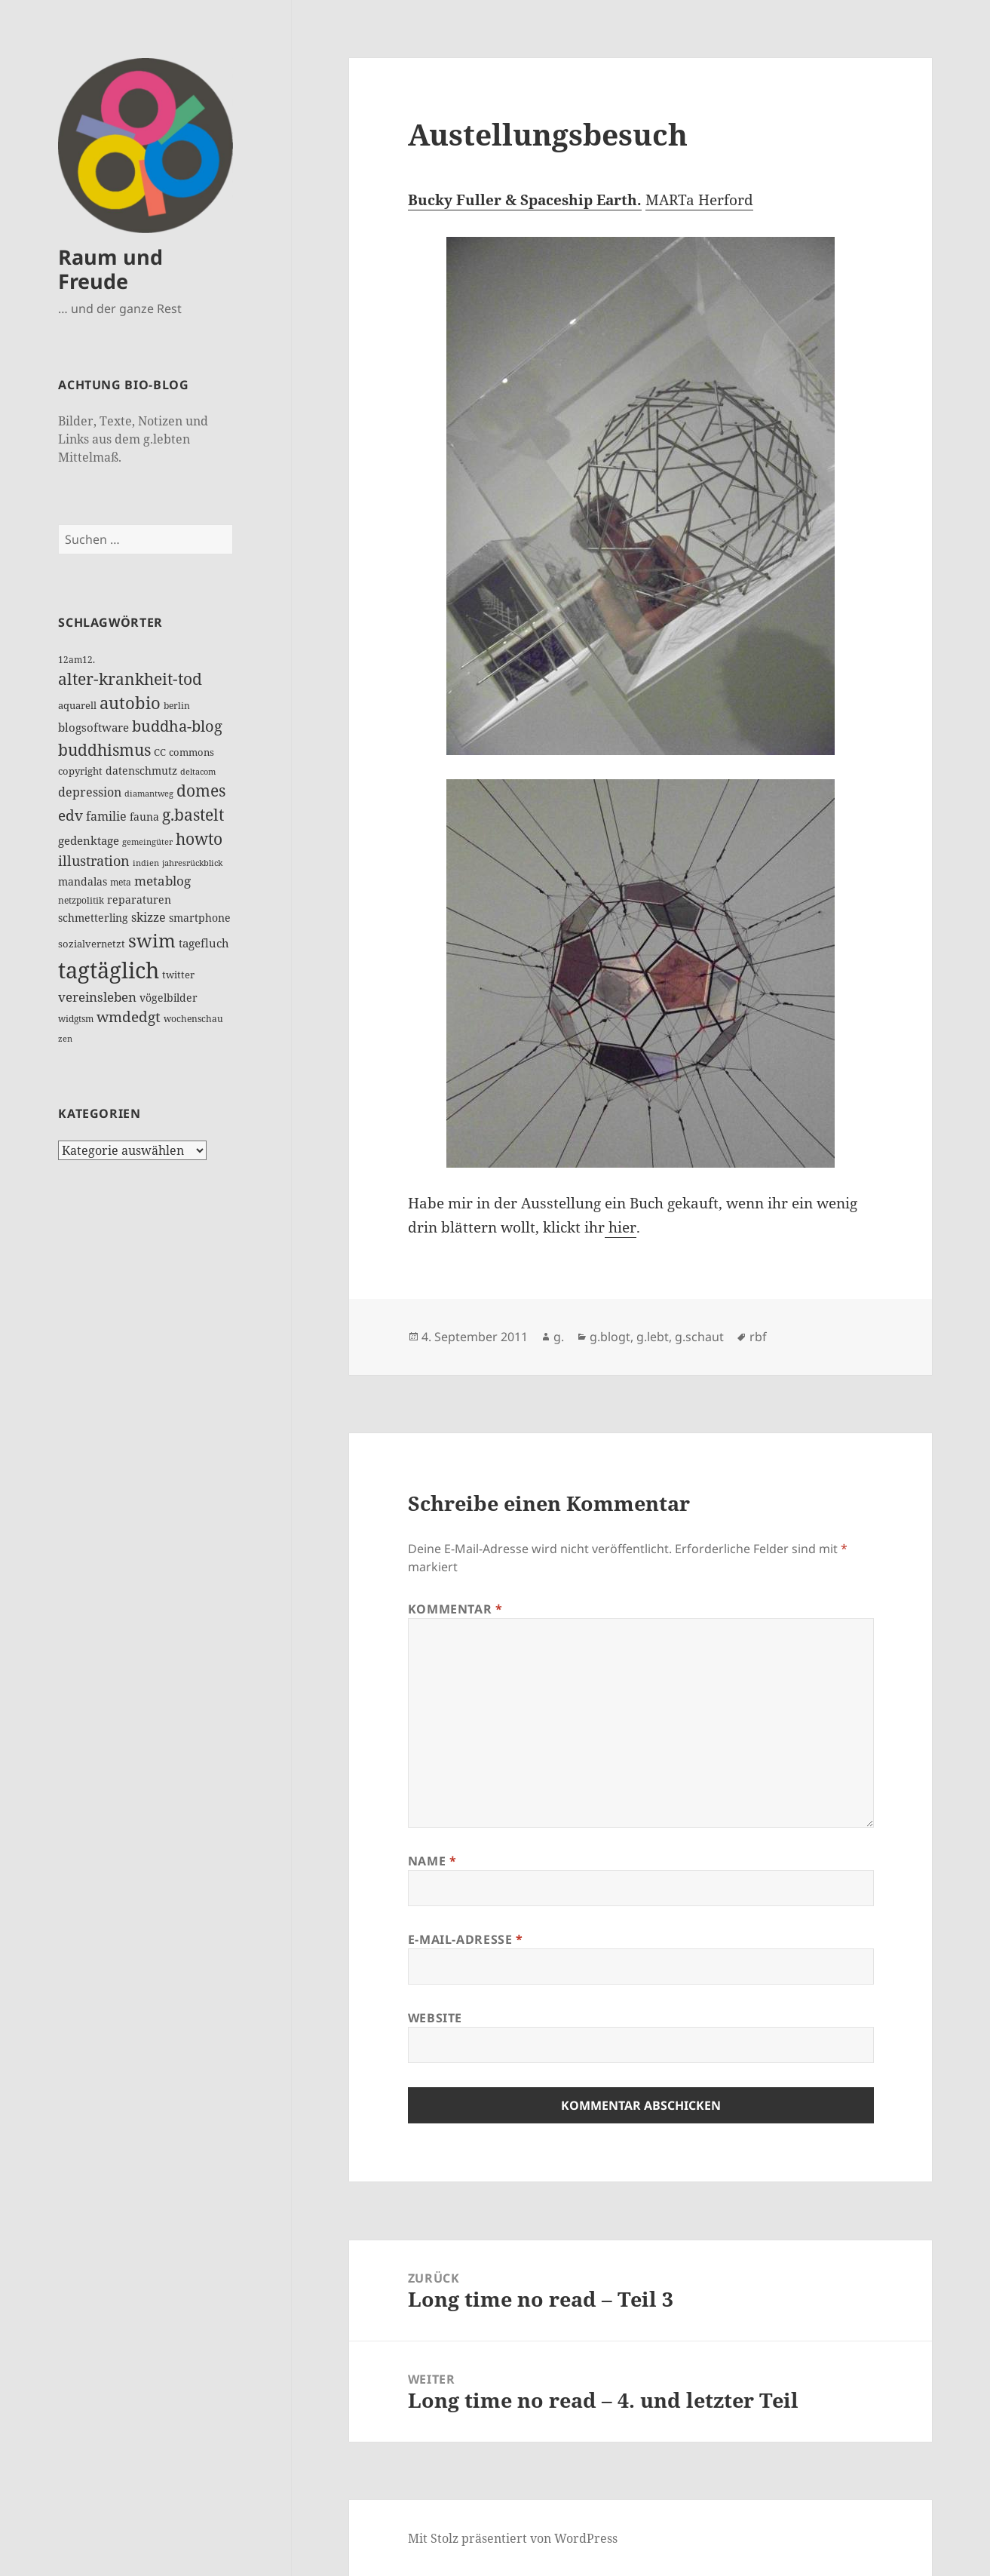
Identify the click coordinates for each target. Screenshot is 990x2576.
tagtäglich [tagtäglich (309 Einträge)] (108, 970)
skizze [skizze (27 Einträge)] (148, 917)
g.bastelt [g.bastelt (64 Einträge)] (193, 814)
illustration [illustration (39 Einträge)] (94, 861)
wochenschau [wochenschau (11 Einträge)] (193, 1018)
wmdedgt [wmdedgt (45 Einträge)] (129, 1017)
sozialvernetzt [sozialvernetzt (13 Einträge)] (91, 944)
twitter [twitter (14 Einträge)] (178, 974)
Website (435, 2018)
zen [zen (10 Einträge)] (65, 1038)
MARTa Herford (699, 200)
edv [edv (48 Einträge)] (70, 815)
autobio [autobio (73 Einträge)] (130, 703)
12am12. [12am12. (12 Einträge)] (76, 659)
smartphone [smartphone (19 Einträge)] (200, 917)
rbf (758, 1336)
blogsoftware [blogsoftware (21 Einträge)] (93, 727)
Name (432, 1861)
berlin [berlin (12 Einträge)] (177, 705)
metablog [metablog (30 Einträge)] (162, 880)
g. (558, 1336)
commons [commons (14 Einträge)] (191, 752)
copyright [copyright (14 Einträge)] (80, 771)
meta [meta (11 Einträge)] (120, 882)
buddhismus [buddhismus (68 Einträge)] (104, 749)
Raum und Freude (110, 269)
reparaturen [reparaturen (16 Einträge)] (139, 900)
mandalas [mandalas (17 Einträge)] (82, 881)
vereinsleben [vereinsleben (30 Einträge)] (97, 997)
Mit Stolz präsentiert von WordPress (513, 2538)
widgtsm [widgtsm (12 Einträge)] (75, 1018)
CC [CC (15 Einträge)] (160, 752)
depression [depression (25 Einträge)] (89, 792)
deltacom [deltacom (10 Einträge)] (198, 771)
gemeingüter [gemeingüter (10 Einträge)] (147, 841)
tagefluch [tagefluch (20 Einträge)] (204, 942)
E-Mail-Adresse (465, 1939)
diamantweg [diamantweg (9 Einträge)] (148, 793)
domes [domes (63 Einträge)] (200, 790)
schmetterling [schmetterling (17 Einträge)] (93, 917)
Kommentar (455, 1609)
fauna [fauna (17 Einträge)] (144, 816)
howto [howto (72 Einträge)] (199, 838)
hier (620, 1227)
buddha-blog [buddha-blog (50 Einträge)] (177, 726)
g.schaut (699, 1336)
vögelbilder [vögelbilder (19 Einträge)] (168, 997)
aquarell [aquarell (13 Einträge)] (77, 705)
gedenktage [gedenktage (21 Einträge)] (88, 840)
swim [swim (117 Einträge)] (152, 940)
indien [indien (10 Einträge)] (146, 862)
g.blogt (610, 1336)
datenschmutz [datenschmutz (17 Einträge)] (141, 770)
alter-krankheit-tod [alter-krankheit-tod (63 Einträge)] (130, 678)
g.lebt (652, 1336)
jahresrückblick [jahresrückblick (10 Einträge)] (192, 862)
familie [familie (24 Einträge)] (106, 816)
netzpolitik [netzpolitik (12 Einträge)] (81, 900)
